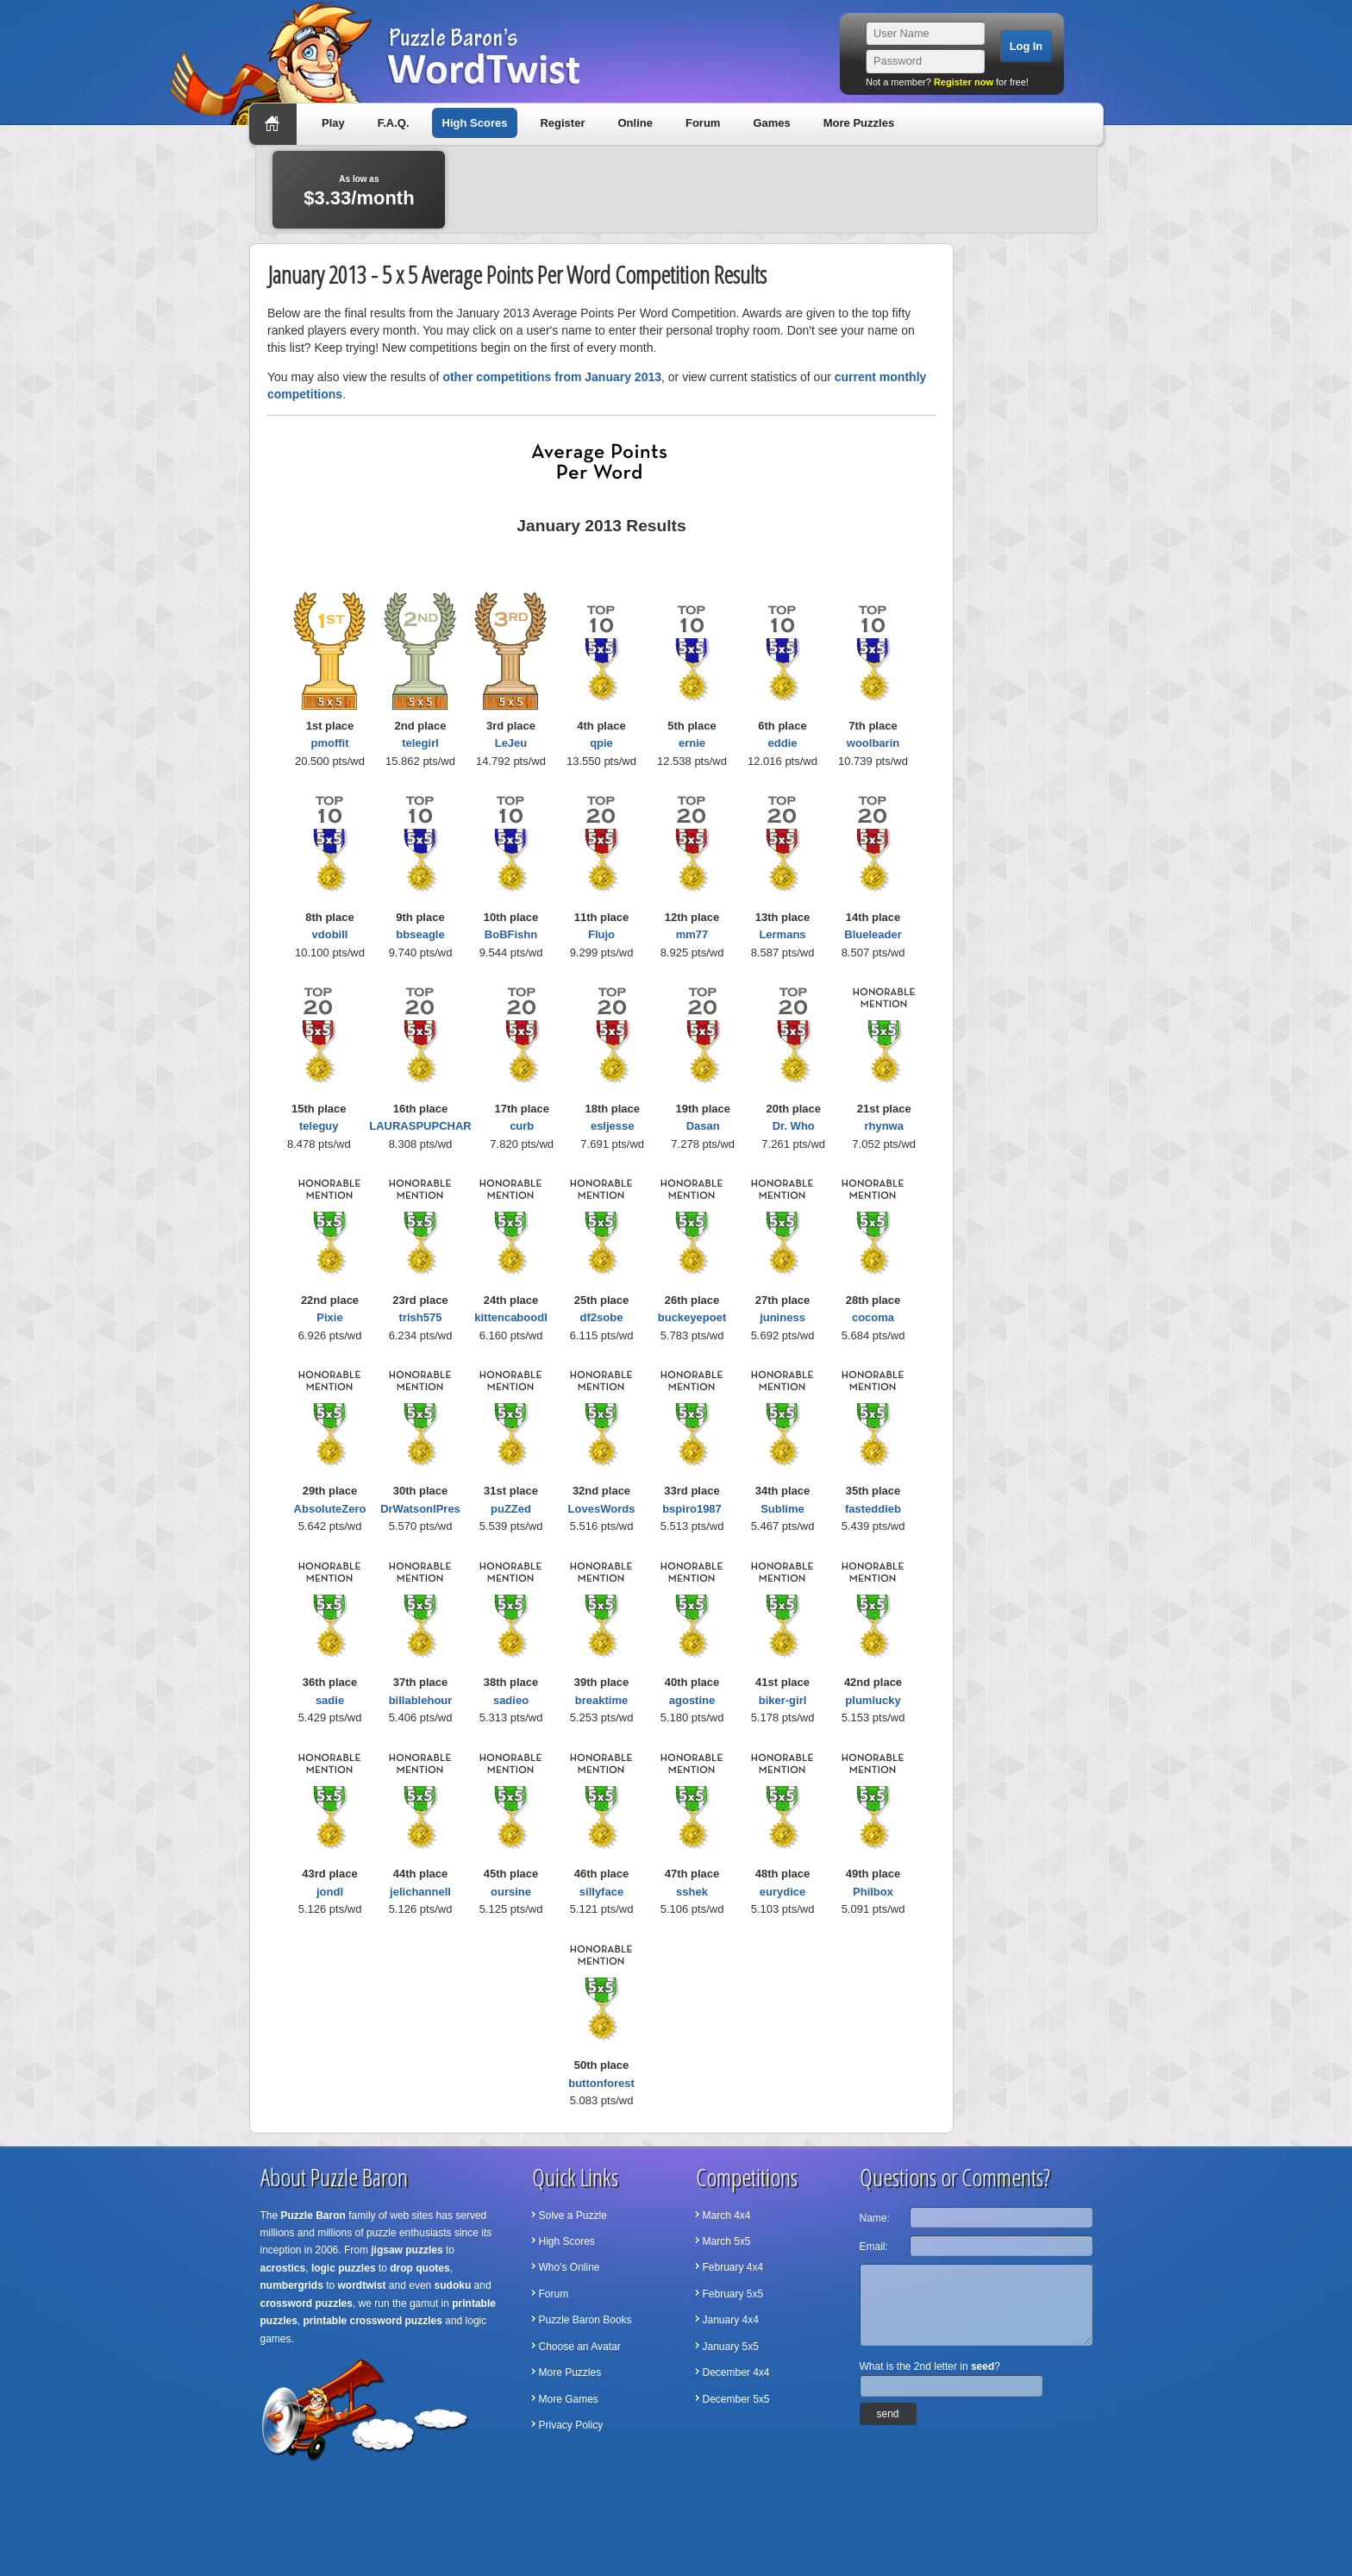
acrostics (283, 2268)
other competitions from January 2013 (551, 377)
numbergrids (291, 2285)
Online (634, 122)
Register (562, 122)
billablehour (421, 1700)
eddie (783, 742)
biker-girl (783, 1700)
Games (771, 122)
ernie (692, 742)
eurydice (782, 1891)
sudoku (453, 2285)
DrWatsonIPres (420, 1508)
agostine (692, 1700)
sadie (330, 1700)
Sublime (782, 1508)
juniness (782, 1317)
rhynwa (884, 1125)
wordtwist (362, 2285)
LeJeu (511, 742)
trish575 (420, 1317)
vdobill (330, 934)
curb (522, 1125)
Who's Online (569, 2267)
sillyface (601, 1891)
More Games (568, 2399)
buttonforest (601, 2083)
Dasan (703, 1125)
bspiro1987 (692, 1508)
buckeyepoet (692, 1317)
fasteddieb (873, 1508)
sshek (692, 1891)
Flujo (601, 934)
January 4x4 (731, 2320)
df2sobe (601, 1317)
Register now (963, 82)
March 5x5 (727, 2241)
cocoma (873, 1317)
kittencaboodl (511, 1317)
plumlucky (872, 1700)
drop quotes (419, 2268)
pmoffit (329, 742)
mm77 (692, 934)
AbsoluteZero (330, 1508)
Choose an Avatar (580, 2347)
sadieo (511, 1700)
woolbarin (873, 742)
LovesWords (601, 1508)
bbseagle (420, 934)
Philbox (873, 1891)
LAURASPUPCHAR (420, 1125)
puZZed (511, 1508)
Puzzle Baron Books (585, 2320)
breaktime (601, 1700)
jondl (329, 1891)
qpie (601, 742)
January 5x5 (731, 2347)
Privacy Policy (571, 2425)
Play (333, 122)
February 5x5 (733, 2294)
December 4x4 (736, 2372)
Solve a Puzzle (573, 2215)
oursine (511, 1891)
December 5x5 (736, 2399)
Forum (702, 122)
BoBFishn (511, 934)
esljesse (613, 1125)
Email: (874, 2247)
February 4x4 (733, 2267)
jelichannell (420, 1891)
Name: (875, 2218)
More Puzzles (858, 122)
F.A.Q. (394, 122)
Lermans (782, 934)
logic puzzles (343, 2268)
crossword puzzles (306, 2303)
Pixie (329, 1317)
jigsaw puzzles (406, 2250)
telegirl (420, 742)
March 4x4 (727, 2215)
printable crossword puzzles (373, 2321)
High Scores (475, 122)
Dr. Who (794, 1125)
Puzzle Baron (313, 2215)
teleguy (319, 1125)
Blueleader (872, 934)
